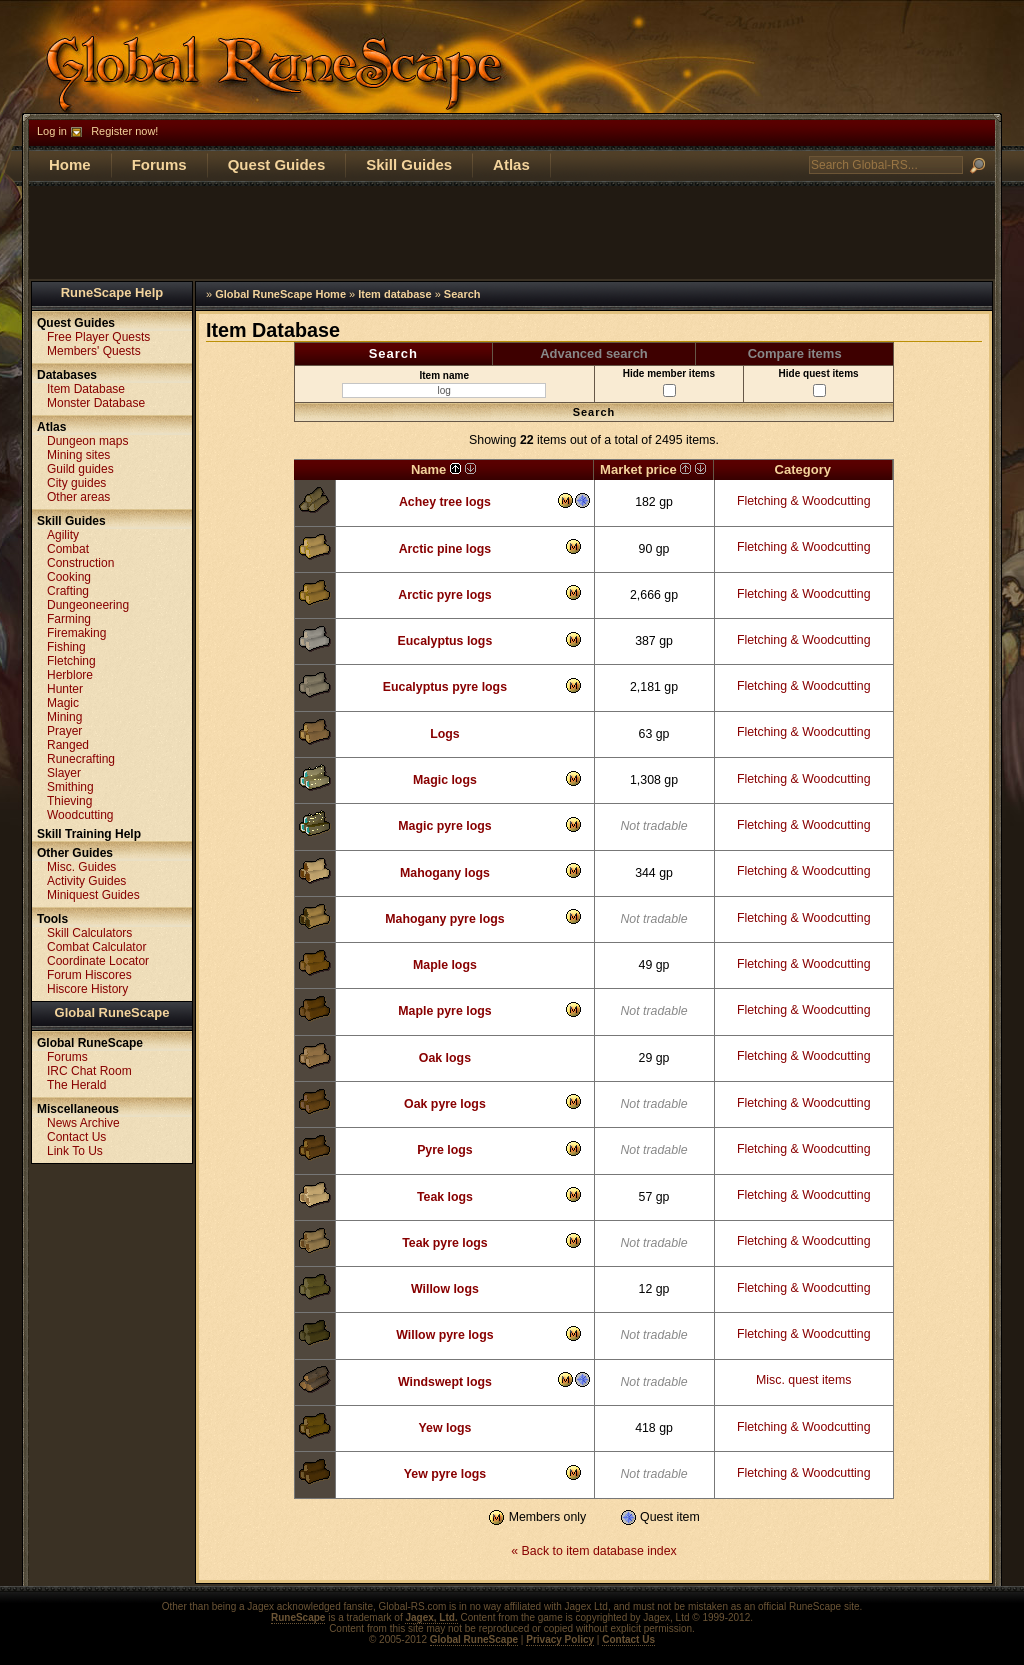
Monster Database (96, 403)
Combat (68, 549)
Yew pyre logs (445, 1474)
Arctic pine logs (445, 549)
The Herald (76, 1085)
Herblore (70, 675)
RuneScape (298, 1617)
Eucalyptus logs (445, 641)
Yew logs (445, 1428)
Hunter (65, 689)
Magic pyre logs (444, 826)
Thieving (69, 801)
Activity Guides (86, 881)
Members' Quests (94, 351)
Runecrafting (81, 759)
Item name (444, 384)
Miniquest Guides (93, 895)
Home (70, 164)
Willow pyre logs (444, 1335)
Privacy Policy (560, 1639)
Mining (64, 717)
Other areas (78, 497)
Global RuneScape (112, 1012)
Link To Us (75, 1151)
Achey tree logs (445, 502)
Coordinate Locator (98, 961)
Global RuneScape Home (280, 294)
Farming (69, 619)
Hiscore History (87, 989)
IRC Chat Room (89, 1071)
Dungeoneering (88, 605)
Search (462, 294)
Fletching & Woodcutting (804, 501)
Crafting (68, 591)
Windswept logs (445, 1382)
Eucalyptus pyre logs (445, 687)
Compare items (795, 353)
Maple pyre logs (444, 1011)
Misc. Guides (81, 867)
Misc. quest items (803, 1380)
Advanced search (594, 353)
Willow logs (445, 1289)
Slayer (64, 773)
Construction (80, 563)
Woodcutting (80, 815)
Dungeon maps (87, 441)
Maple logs (445, 965)
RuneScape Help (112, 292)
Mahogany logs (445, 873)
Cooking (69, 577)
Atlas (511, 164)
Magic (63, 703)
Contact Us (76, 1137)
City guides (76, 483)
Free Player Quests (98, 337)
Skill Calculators (89, 933)
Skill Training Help (89, 834)
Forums (159, 164)
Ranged (68, 745)
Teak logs (445, 1197)
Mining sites (78, 455)
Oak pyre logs (445, 1104)
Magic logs (445, 780)
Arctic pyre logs (444, 595)
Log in (52, 131)
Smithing (70, 787)
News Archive (83, 1123)
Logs (445, 734)
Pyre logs (445, 1150)
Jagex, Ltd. (431, 1617)
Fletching (71, 661)
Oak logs (445, 1058)
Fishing (66, 647)
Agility (63, 535)
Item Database (86, 389)
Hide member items (669, 382)
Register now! (124, 131)
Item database (394, 294)
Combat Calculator (96, 947)
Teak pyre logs (445, 1243)
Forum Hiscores (89, 975)
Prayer (64, 731)
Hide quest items (819, 382)
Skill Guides (409, 164)
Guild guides (80, 469)
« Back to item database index (593, 1551)
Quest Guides (277, 164)
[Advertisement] (512, 231)
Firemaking (76, 633)
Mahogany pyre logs (444, 919)
